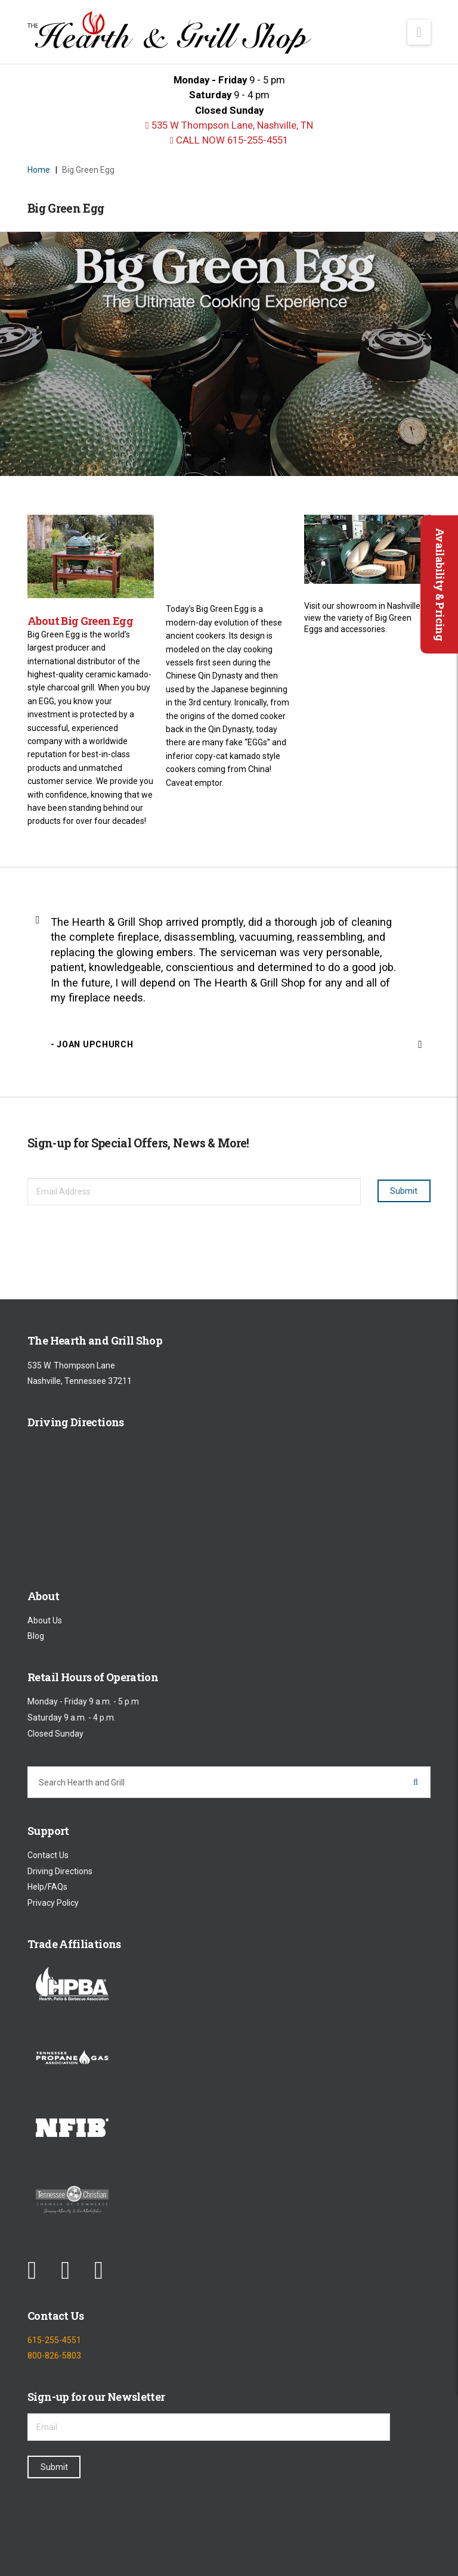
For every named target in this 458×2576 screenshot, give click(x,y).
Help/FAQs (47, 1887)
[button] (419, 32)
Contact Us (48, 1855)
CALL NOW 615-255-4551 (229, 140)
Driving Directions (59, 1871)
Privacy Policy (53, 1903)
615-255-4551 (54, 2340)
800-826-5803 (54, 2356)
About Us (44, 1620)
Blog (35, 1636)
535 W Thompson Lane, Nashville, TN (228, 125)
